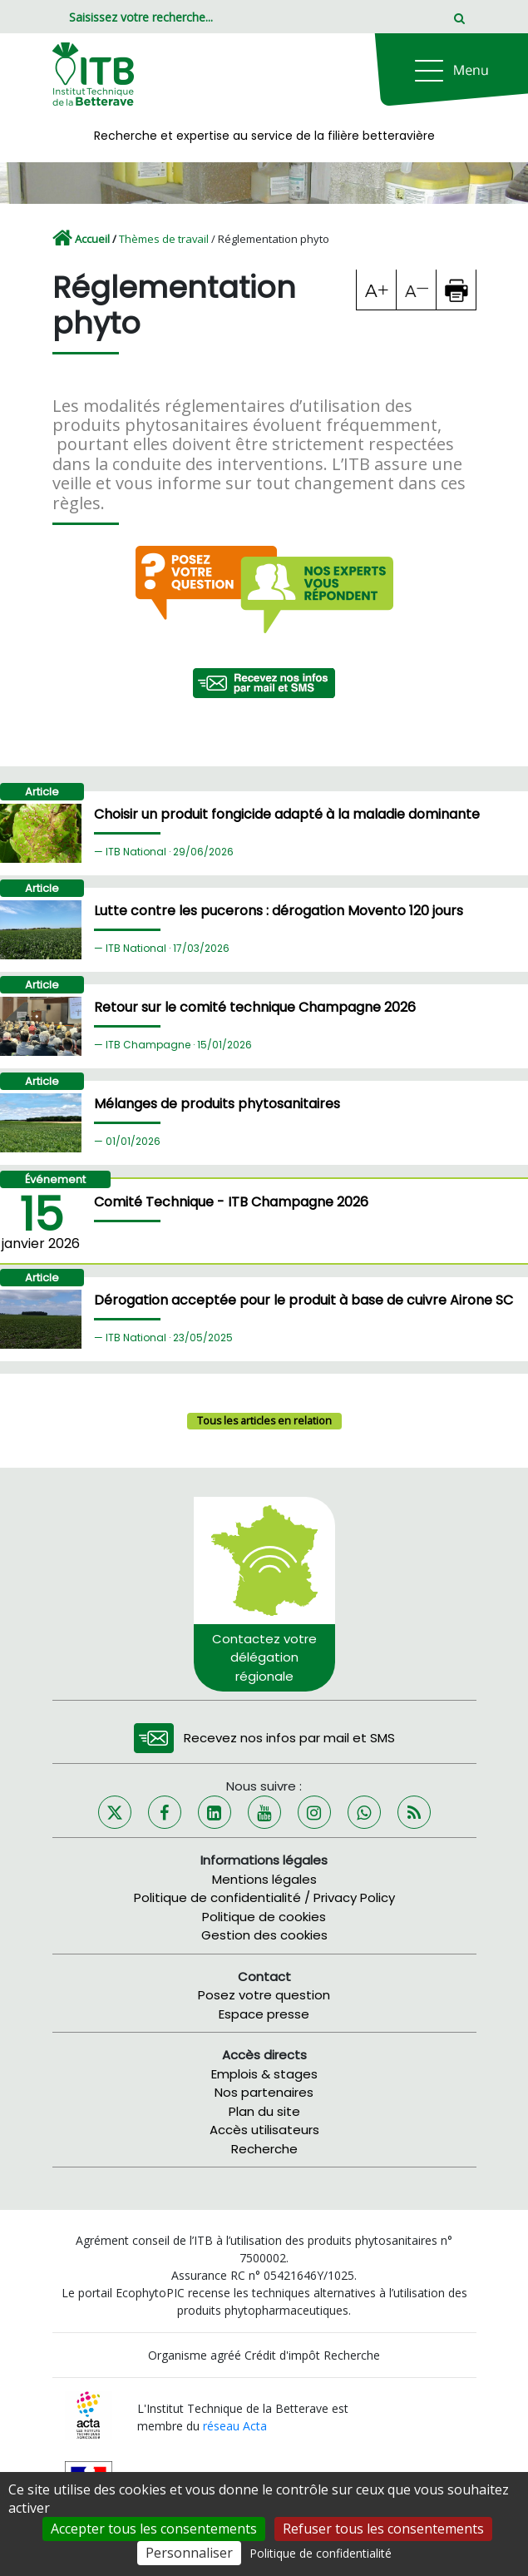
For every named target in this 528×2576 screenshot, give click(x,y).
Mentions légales (264, 1879)
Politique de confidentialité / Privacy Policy (264, 1897)
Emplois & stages (264, 2074)
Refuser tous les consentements (383, 2528)
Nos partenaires (264, 2092)
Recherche (264, 2148)
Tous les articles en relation (264, 1421)
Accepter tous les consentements (154, 2528)
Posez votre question (264, 1995)
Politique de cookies (264, 1916)
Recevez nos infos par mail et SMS (289, 1737)
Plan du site (264, 2111)
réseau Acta (235, 2426)
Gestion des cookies (264, 1935)
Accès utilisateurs (264, 2129)
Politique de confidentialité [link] (320, 2553)
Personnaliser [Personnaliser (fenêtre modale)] (189, 2553)
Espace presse (264, 2014)
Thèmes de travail (164, 238)
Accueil (92, 238)
